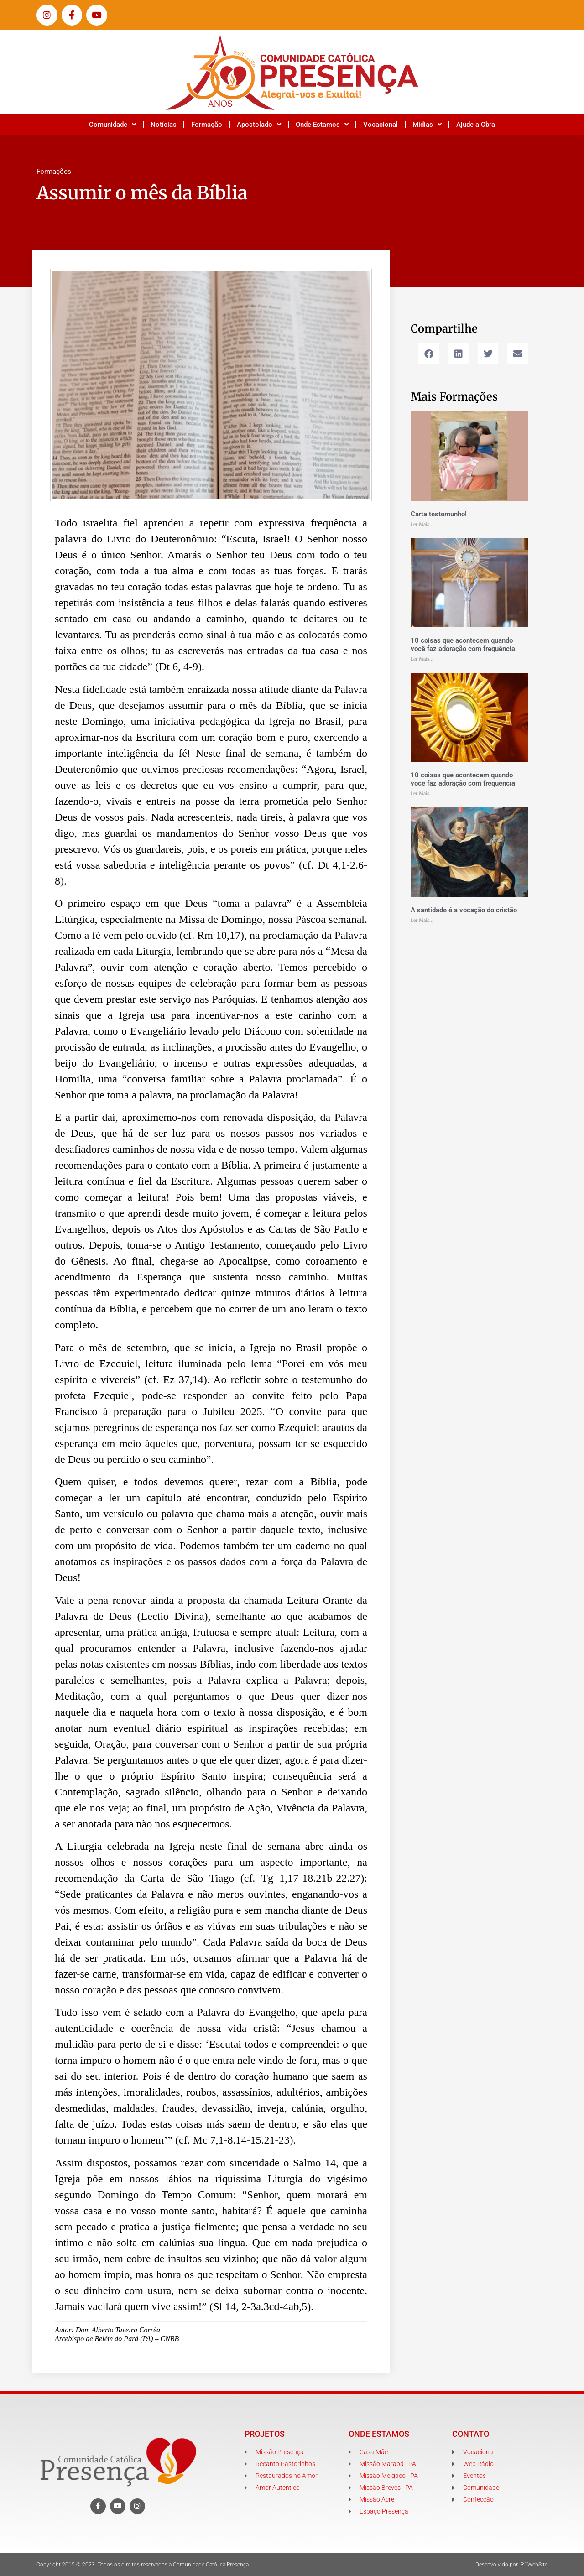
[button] (428, 353)
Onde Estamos (322, 124)
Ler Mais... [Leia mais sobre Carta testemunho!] (422, 524)
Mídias (427, 124)
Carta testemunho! (439, 514)
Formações (53, 171)
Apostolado (259, 124)
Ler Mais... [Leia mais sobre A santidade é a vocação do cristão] (422, 920)
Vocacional (380, 124)
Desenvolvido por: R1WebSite (511, 2564)
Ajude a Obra (475, 124)
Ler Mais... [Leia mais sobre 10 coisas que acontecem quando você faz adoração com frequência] (422, 659)
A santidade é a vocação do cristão (464, 910)
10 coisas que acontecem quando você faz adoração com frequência (463, 644)
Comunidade (112, 124)
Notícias (164, 124)
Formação (206, 124)
